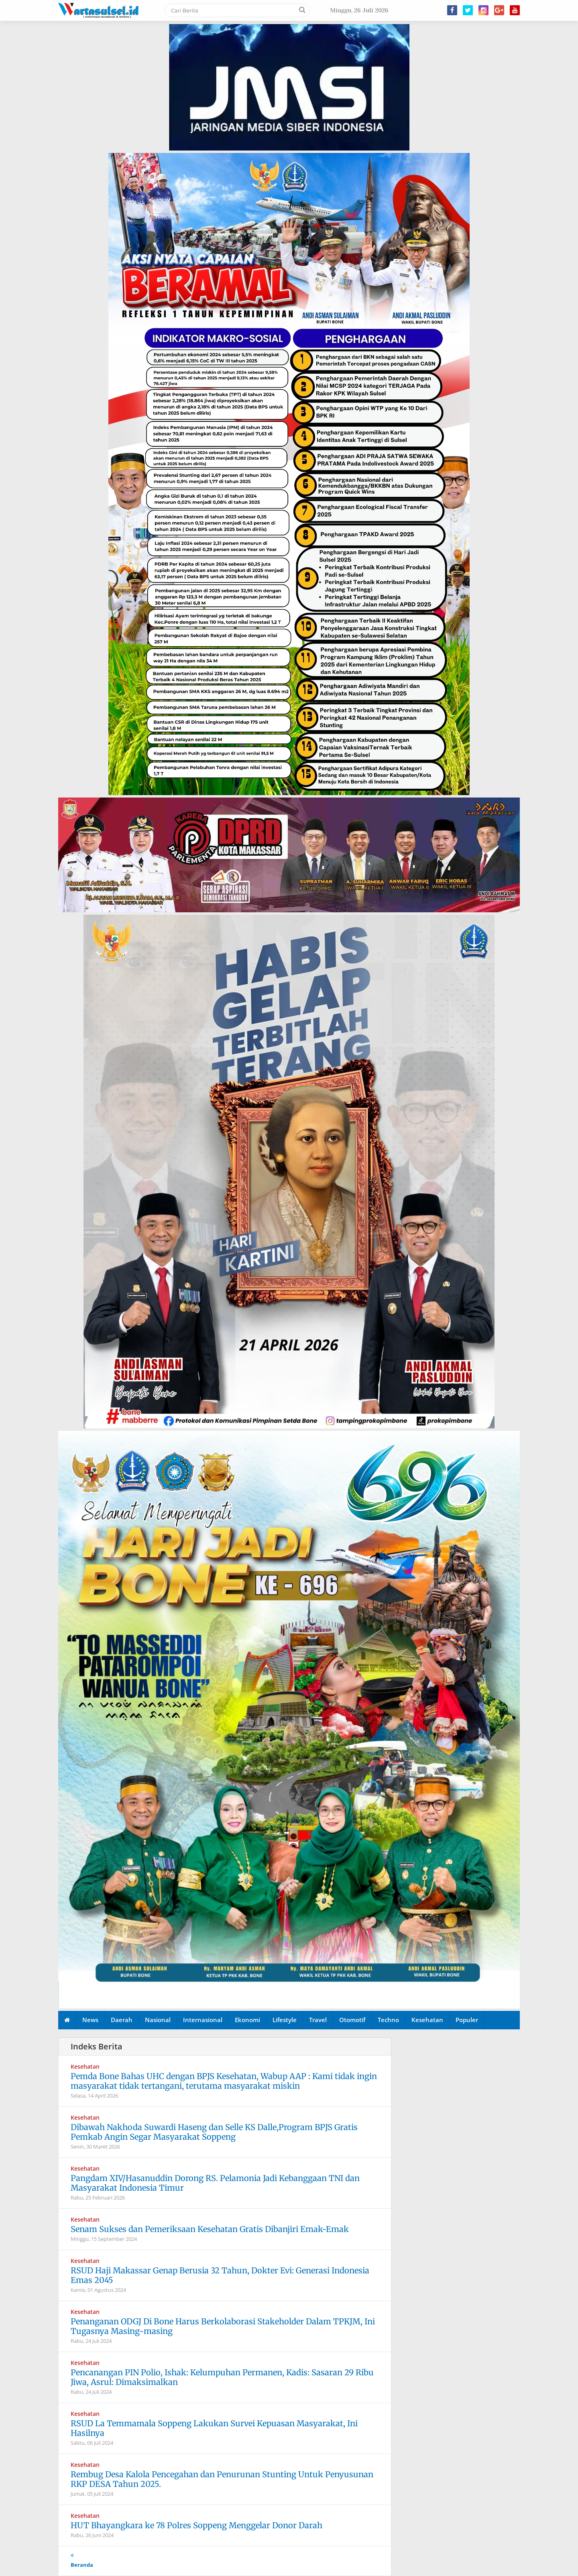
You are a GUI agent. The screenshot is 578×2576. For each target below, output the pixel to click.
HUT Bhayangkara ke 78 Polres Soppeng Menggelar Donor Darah (196, 2525)
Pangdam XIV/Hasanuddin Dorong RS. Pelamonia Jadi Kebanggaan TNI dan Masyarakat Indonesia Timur (215, 2183)
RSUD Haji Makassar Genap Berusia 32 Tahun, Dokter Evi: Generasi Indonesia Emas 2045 (220, 2275)
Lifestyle (285, 2020)
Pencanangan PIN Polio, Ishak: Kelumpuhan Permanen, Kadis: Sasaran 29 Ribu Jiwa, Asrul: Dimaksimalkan (222, 2377)
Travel (318, 2020)
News (90, 2020)
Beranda (82, 2564)
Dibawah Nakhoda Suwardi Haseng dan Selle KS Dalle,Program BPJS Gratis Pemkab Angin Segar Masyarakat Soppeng (214, 2132)
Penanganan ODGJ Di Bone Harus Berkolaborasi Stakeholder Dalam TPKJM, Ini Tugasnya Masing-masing (223, 2326)
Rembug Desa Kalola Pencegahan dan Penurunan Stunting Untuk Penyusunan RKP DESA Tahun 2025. (222, 2479)
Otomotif (352, 2020)
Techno (388, 2020)
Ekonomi (247, 2020)
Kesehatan (427, 2020)
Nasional (158, 2020)
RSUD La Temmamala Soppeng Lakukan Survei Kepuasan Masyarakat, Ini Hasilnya (214, 2428)
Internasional (202, 2020)
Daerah (121, 2020)
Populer (467, 2020)
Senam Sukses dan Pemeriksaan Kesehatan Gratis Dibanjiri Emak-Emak (210, 2229)
